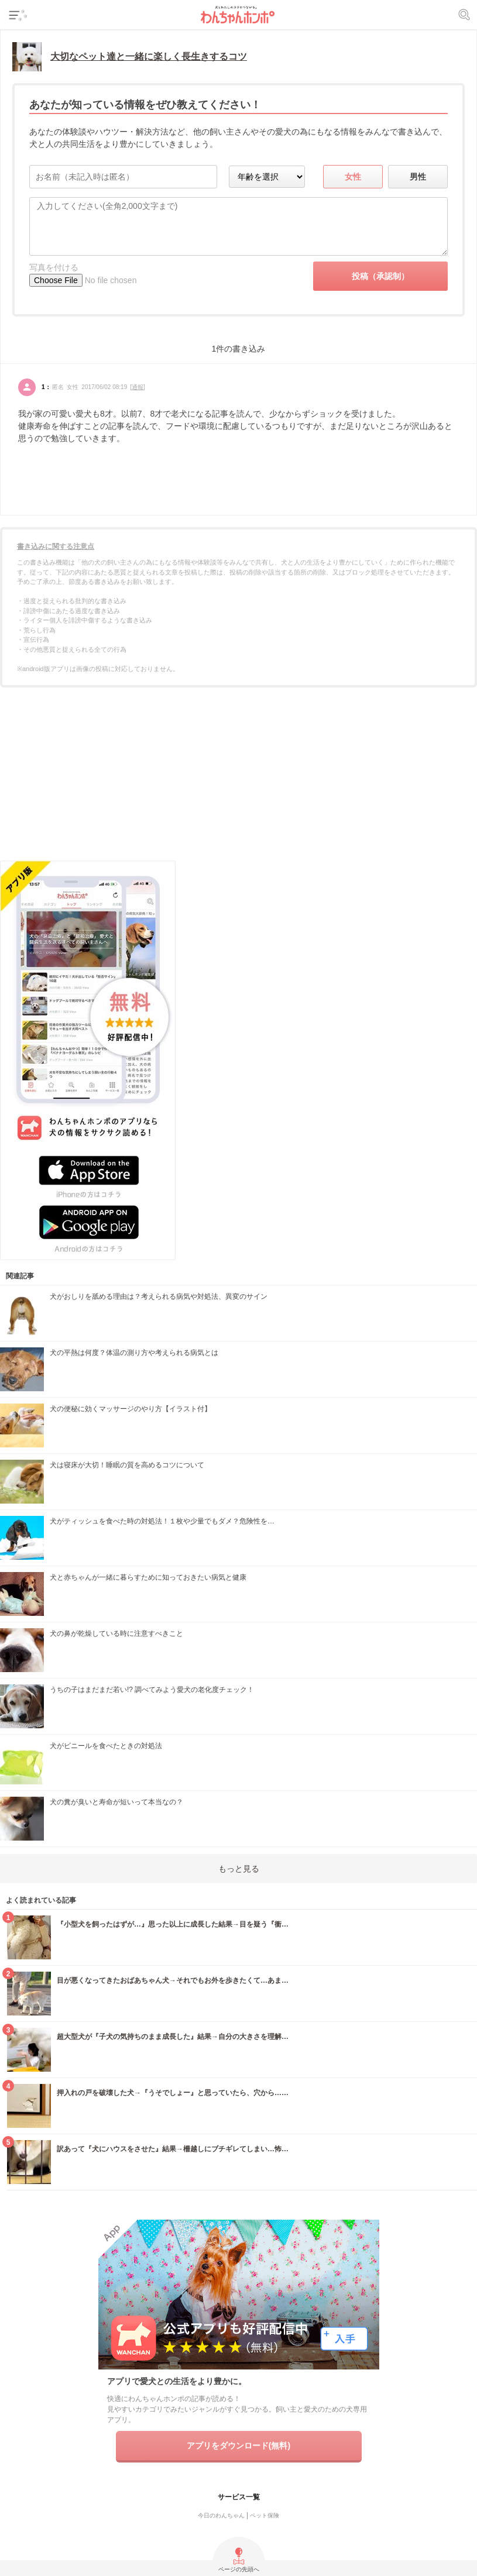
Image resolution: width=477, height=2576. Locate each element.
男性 (418, 176)
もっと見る (238, 1868)
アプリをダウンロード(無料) (238, 2445)
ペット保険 (264, 2515)
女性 (353, 176)
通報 (137, 387)
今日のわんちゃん (221, 2515)
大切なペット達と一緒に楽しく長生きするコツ (148, 56)
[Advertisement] (239, 778)
